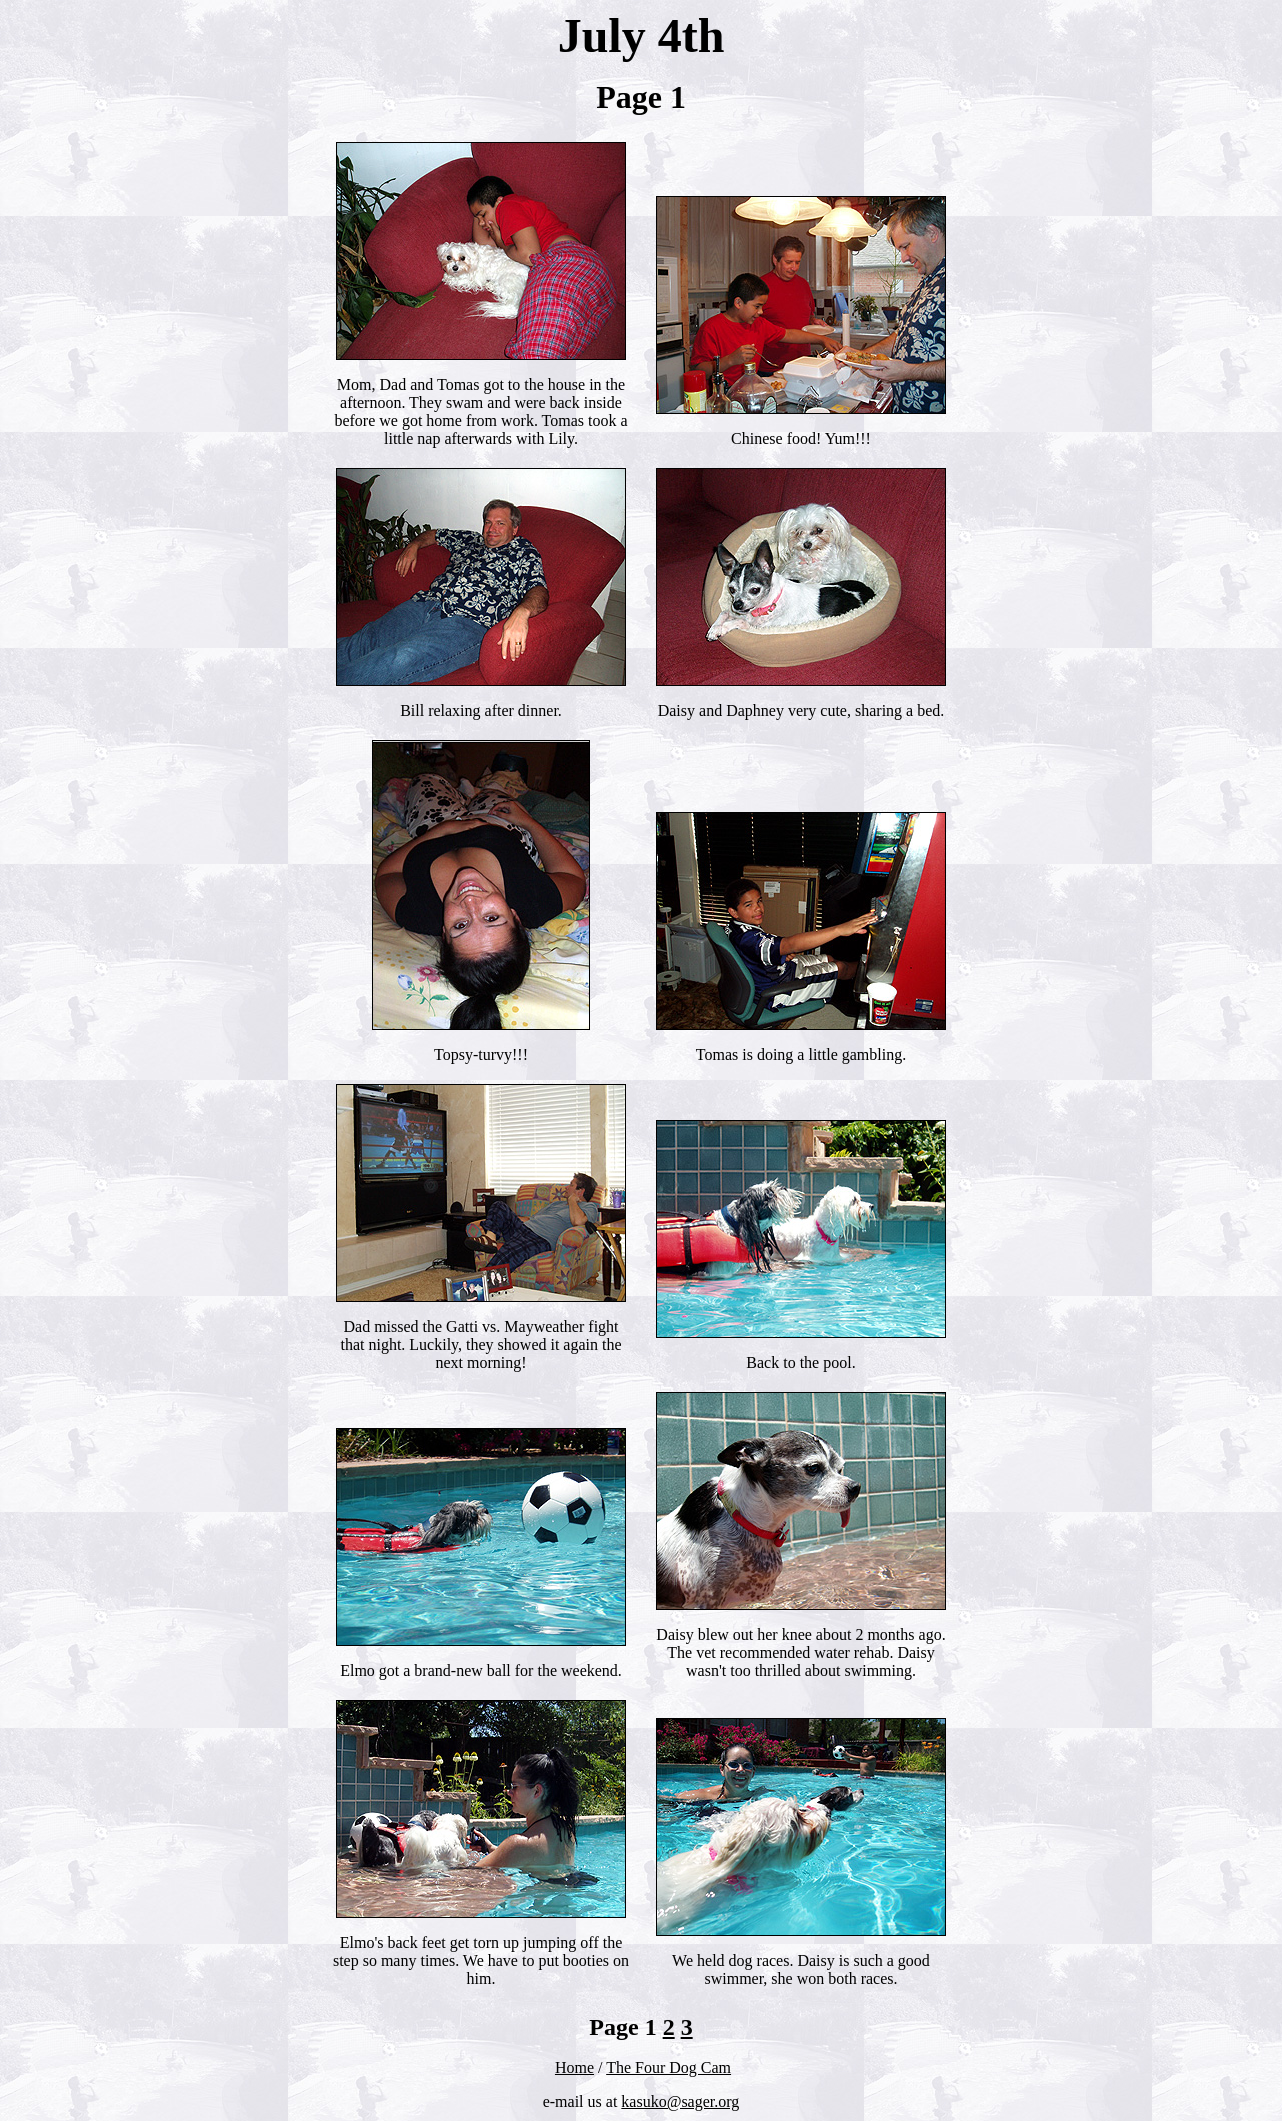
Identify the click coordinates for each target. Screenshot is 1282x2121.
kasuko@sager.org (680, 2101)
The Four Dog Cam (668, 2067)
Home (574, 2067)
